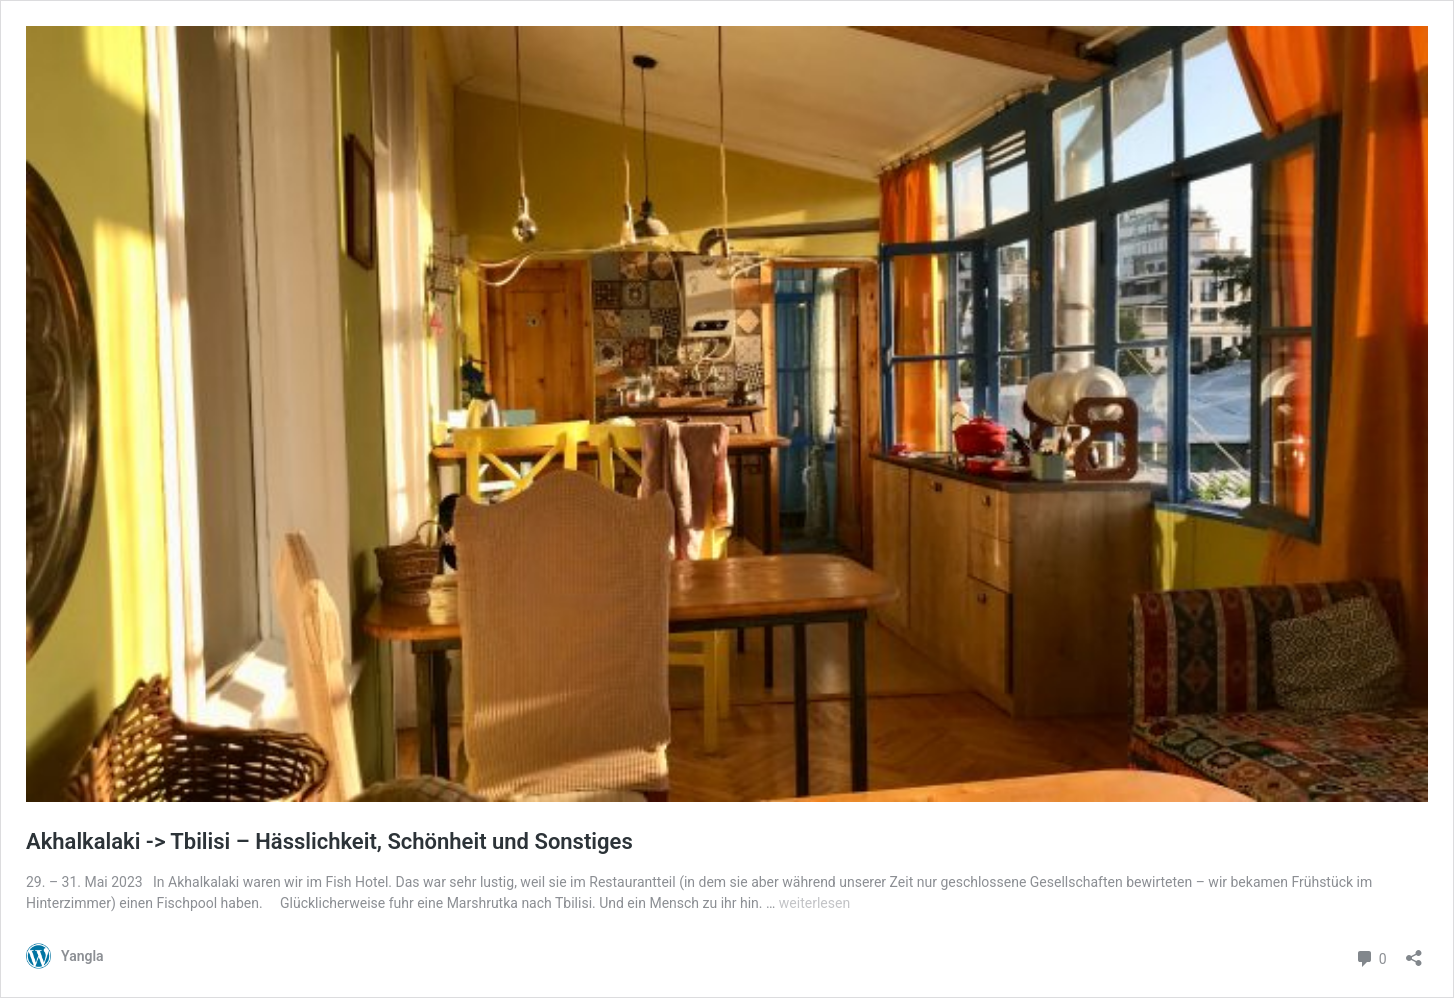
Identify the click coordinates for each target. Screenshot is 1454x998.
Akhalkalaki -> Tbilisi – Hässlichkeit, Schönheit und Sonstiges (329, 841)
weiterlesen (814, 903)
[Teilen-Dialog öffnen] (1414, 951)
